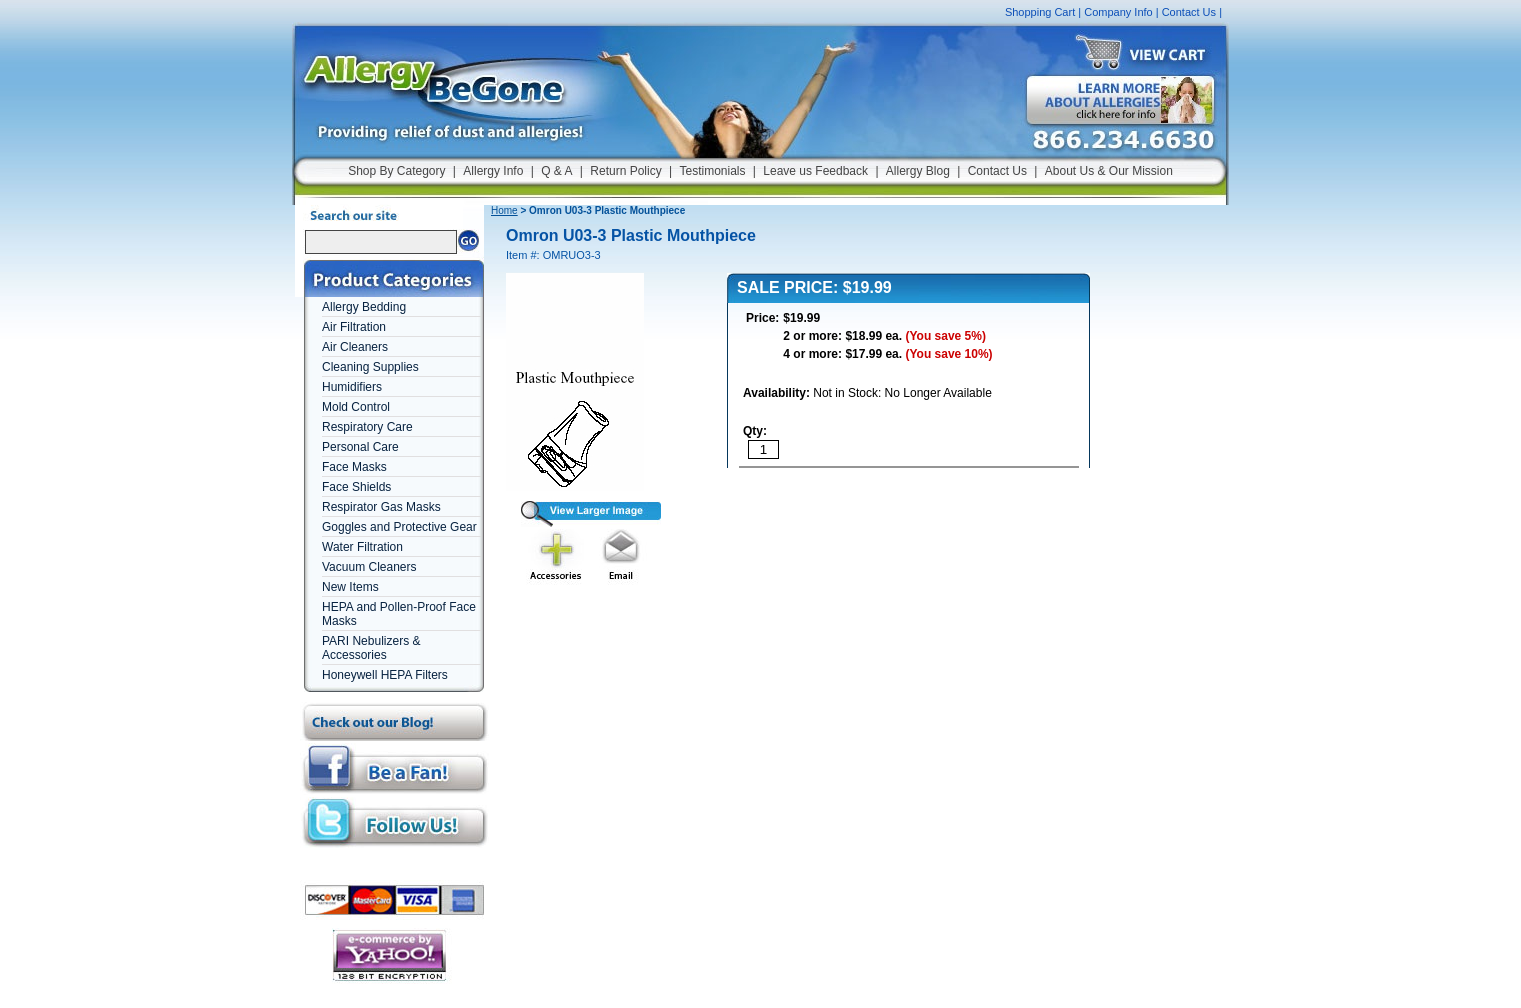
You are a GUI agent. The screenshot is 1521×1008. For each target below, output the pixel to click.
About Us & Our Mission (1109, 171)
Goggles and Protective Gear (399, 527)
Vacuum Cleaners (369, 567)
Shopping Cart (1040, 12)
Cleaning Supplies (370, 367)
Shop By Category (396, 171)
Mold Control (356, 407)
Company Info (1118, 12)
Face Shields (356, 487)
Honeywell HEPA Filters (385, 675)
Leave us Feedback (815, 171)
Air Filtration (354, 327)
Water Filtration (362, 547)
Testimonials (712, 171)
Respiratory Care (367, 427)
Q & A (556, 171)
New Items (350, 587)
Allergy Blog (918, 171)
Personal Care (360, 447)
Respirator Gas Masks (381, 507)
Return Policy (625, 171)
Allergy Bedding (364, 307)
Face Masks (354, 467)
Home (504, 210)
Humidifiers (352, 387)
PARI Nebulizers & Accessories (371, 648)
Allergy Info (493, 171)
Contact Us (1189, 12)
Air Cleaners (355, 347)
